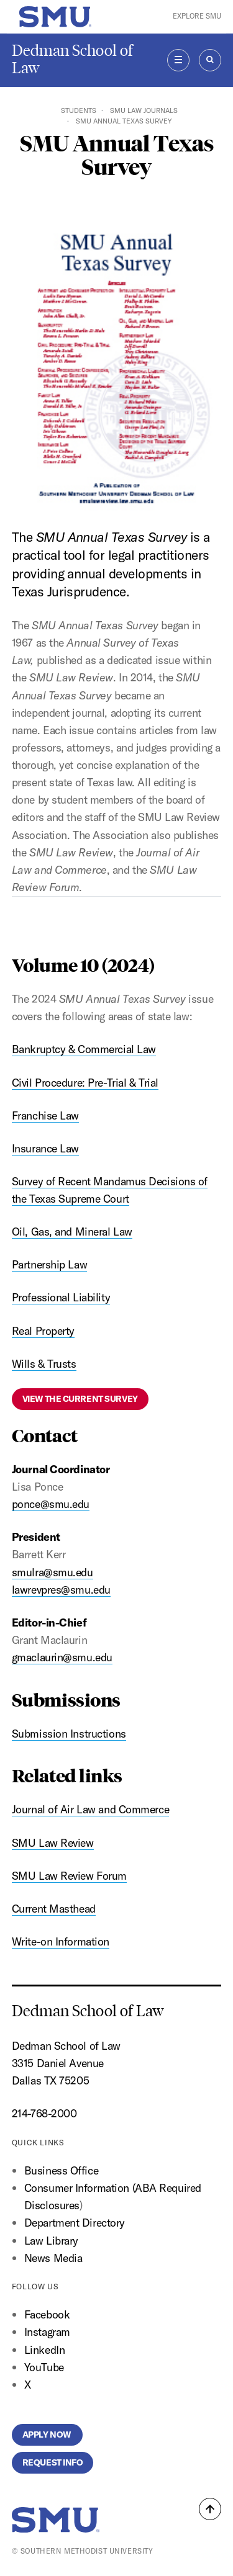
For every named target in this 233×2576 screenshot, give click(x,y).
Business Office (61, 2170)
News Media (53, 2258)
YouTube (44, 2367)
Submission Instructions (69, 1733)
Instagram (47, 2332)
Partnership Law (49, 1264)
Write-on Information (60, 1941)
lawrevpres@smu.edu (61, 1589)
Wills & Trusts (44, 1364)
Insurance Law (45, 1148)
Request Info (52, 2462)
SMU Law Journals (144, 110)
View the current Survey (80, 1398)
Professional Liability (61, 1297)
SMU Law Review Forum (69, 1876)
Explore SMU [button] (197, 16)
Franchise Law (45, 1115)
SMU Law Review (53, 1843)
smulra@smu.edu (52, 1572)
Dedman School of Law (72, 59)
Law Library (51, 2240)
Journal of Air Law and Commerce (90, 1809)
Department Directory (74, 2222)
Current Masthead (54, 1908)
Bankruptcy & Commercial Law (84, 1049)
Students (78, 110)
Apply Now (47, 2434)
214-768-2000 (44, 2113)
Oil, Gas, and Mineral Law (72, 1231)
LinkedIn (44, 2350)
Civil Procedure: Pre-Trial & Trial (85, 1082)
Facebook (47, 2314)
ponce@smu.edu (50, 1504)
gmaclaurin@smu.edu (62, 1657)
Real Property (43, 1331)
